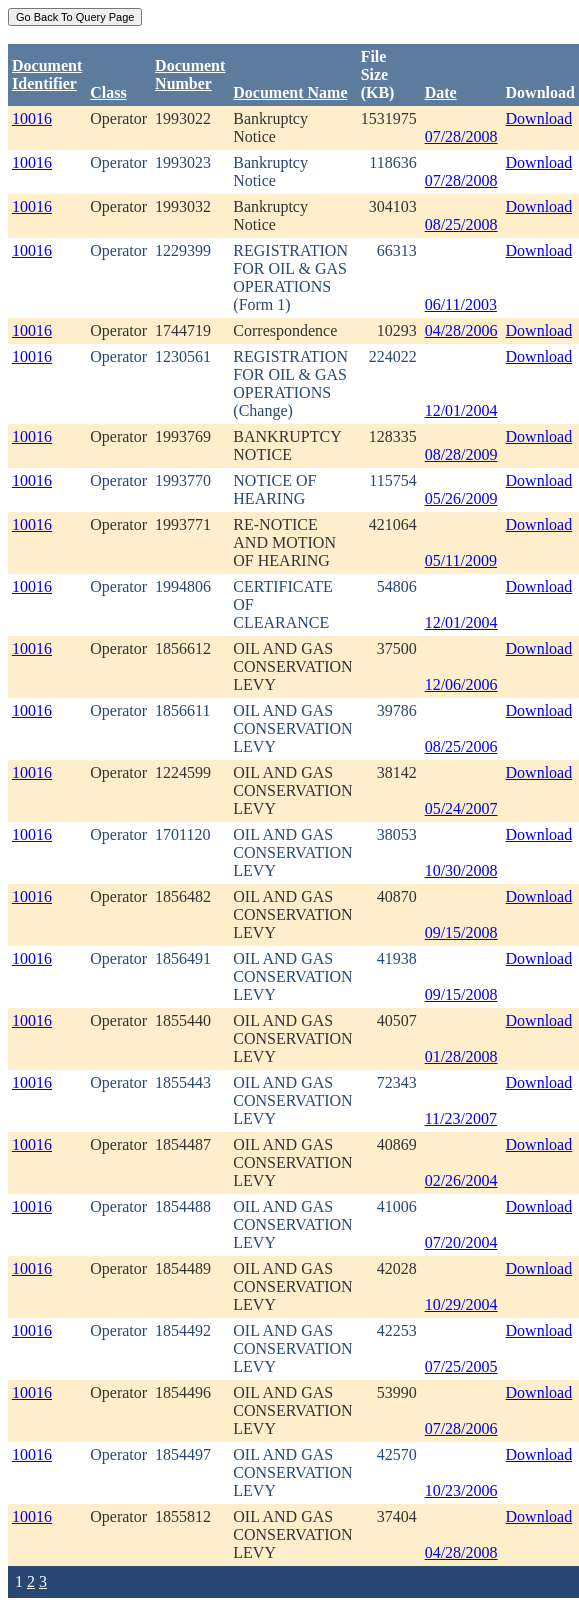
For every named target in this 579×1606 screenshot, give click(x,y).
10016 (32, 118)
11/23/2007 (461, 1118)
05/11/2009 (461, 560)
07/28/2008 (461, 136)
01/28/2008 (461, 1056)
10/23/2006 (461, 1490)
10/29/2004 (461, 1304)
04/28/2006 (461, 330)
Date (441, 92)
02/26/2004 (461, 1180)
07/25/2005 (461, 1366)
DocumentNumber (190, 74)
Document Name (290, 92)
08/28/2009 (461, 454)
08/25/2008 (461, 224)
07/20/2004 (461, 1242)
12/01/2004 (461, 410)
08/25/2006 (461, 746)
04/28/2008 (461, 1552)
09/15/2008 (461, 932)
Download (539, 118)
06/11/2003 (461, 304)
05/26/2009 (461, 498)
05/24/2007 (461, 808)
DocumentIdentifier (47, 74)
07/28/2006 (461, 1428)
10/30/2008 (461, 870)
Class (108, 92)
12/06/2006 (461, 684)
